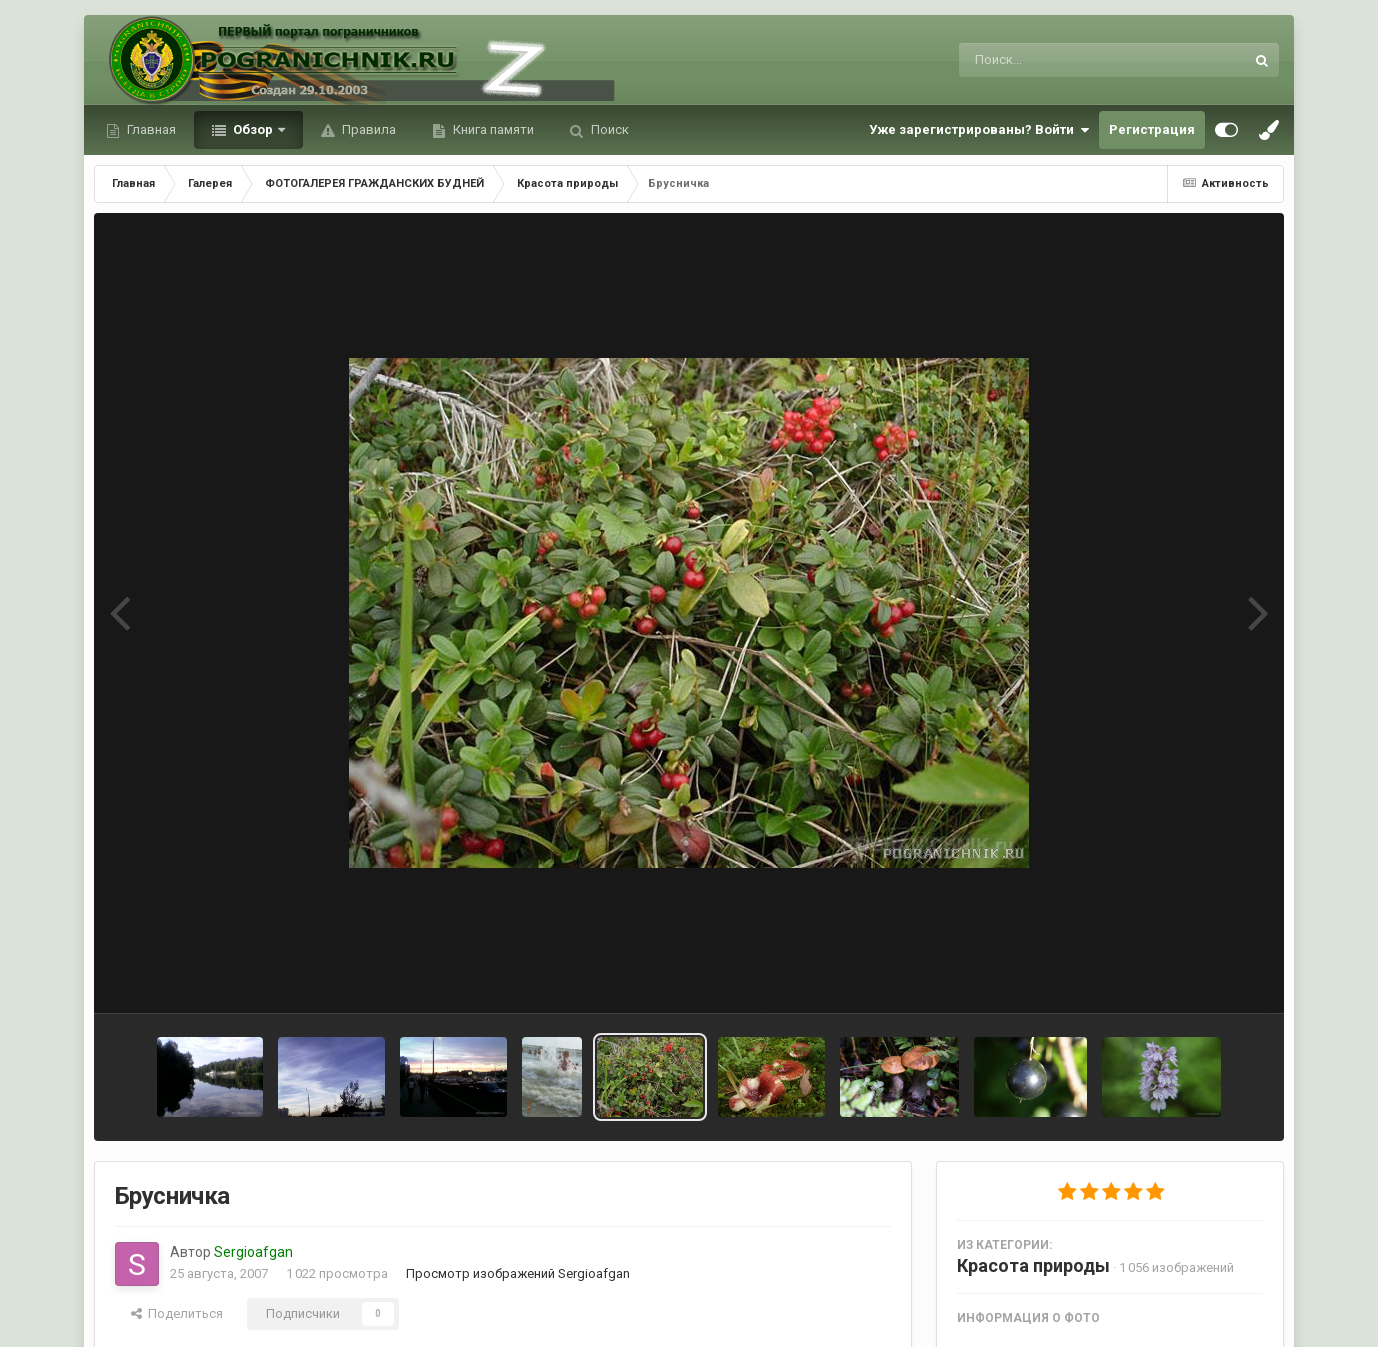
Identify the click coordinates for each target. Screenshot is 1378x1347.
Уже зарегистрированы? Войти (979, 130)
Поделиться (177, 1313)
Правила (367, 129)
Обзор (253, 129)
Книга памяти (492, 129)
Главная (150, 129)
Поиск (608, 129)
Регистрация (1152, 129)
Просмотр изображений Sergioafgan (518, 1273)
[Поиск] (1064, 60)
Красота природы (1033, 1265)
